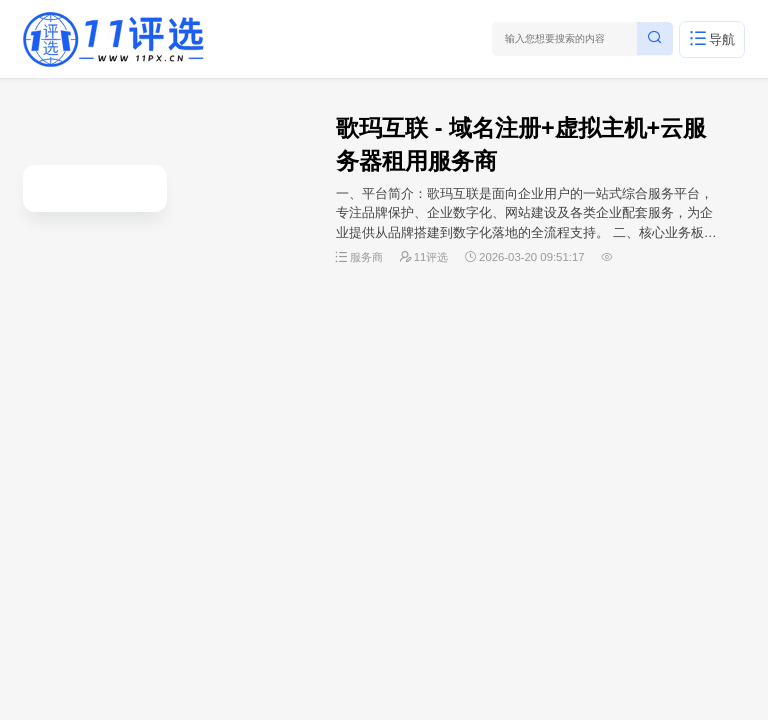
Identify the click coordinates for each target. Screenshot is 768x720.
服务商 (366, 257)
